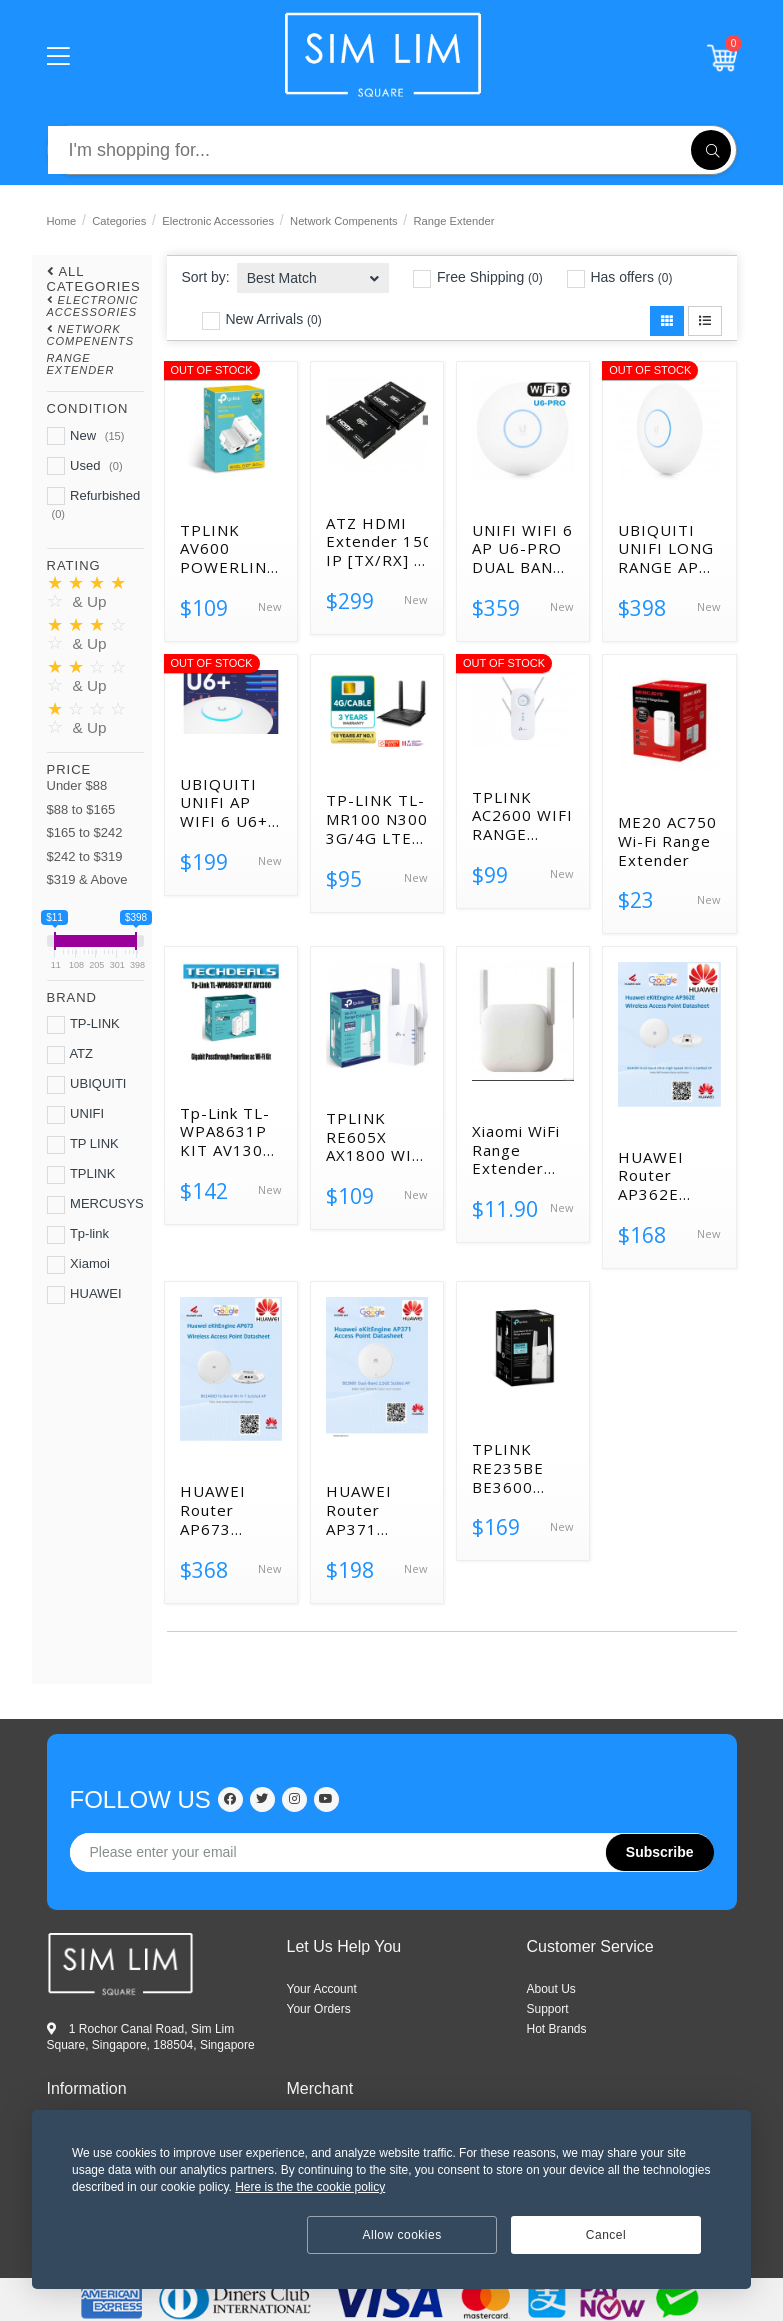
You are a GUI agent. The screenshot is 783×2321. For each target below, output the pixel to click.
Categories (119, 221)
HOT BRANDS (557, 2029)
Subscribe (660, 1852)
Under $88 (77, 785)
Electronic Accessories (218, 221)
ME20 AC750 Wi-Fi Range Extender (667, 841)
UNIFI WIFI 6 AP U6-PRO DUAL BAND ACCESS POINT (522, 549)
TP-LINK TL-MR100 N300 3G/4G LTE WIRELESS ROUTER (377, 819)
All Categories (94, 278)
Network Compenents (344, 221)
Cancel (606, 2235)
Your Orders (319, 2009)
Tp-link (78, 1235)
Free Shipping (478, 278)
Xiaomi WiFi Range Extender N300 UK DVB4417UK (520, 1150)
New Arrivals (262, 320)
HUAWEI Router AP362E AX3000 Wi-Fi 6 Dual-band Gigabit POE (667, 1176)
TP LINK (83, 1145)
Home (62, 221)
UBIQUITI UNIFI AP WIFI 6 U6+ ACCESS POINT (224, 803)
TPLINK (81, 1175)
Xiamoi (78, 1265)
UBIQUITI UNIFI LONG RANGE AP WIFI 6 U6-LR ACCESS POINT (666, 549)
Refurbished (94, 503)
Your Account (322, 1989)
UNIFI (76, 1115)
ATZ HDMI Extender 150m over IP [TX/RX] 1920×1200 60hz (377, 542)
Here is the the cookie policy (310, 2187)
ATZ (70, 1055)
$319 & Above (87, 879)
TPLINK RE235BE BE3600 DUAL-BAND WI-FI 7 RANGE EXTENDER (519, 1468)
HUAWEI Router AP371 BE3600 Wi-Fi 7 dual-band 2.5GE (372, 1510)
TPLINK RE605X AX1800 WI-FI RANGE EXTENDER (372, 1137)
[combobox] (313, 271)
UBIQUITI (87, 1085)
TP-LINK (83, 1025)
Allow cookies (402, 2235)
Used (85, 466)
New (86, 436)
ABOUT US (551, 1989)
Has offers (620, 278)
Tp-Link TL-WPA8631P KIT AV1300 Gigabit (226, 1132)
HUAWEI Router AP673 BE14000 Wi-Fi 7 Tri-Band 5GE (231, 1510)
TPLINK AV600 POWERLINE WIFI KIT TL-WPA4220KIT (231, 549)
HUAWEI (84, 1295)
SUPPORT (548, 2009)
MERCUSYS (95, 1205)
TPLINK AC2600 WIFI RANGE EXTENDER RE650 (522, 816)
